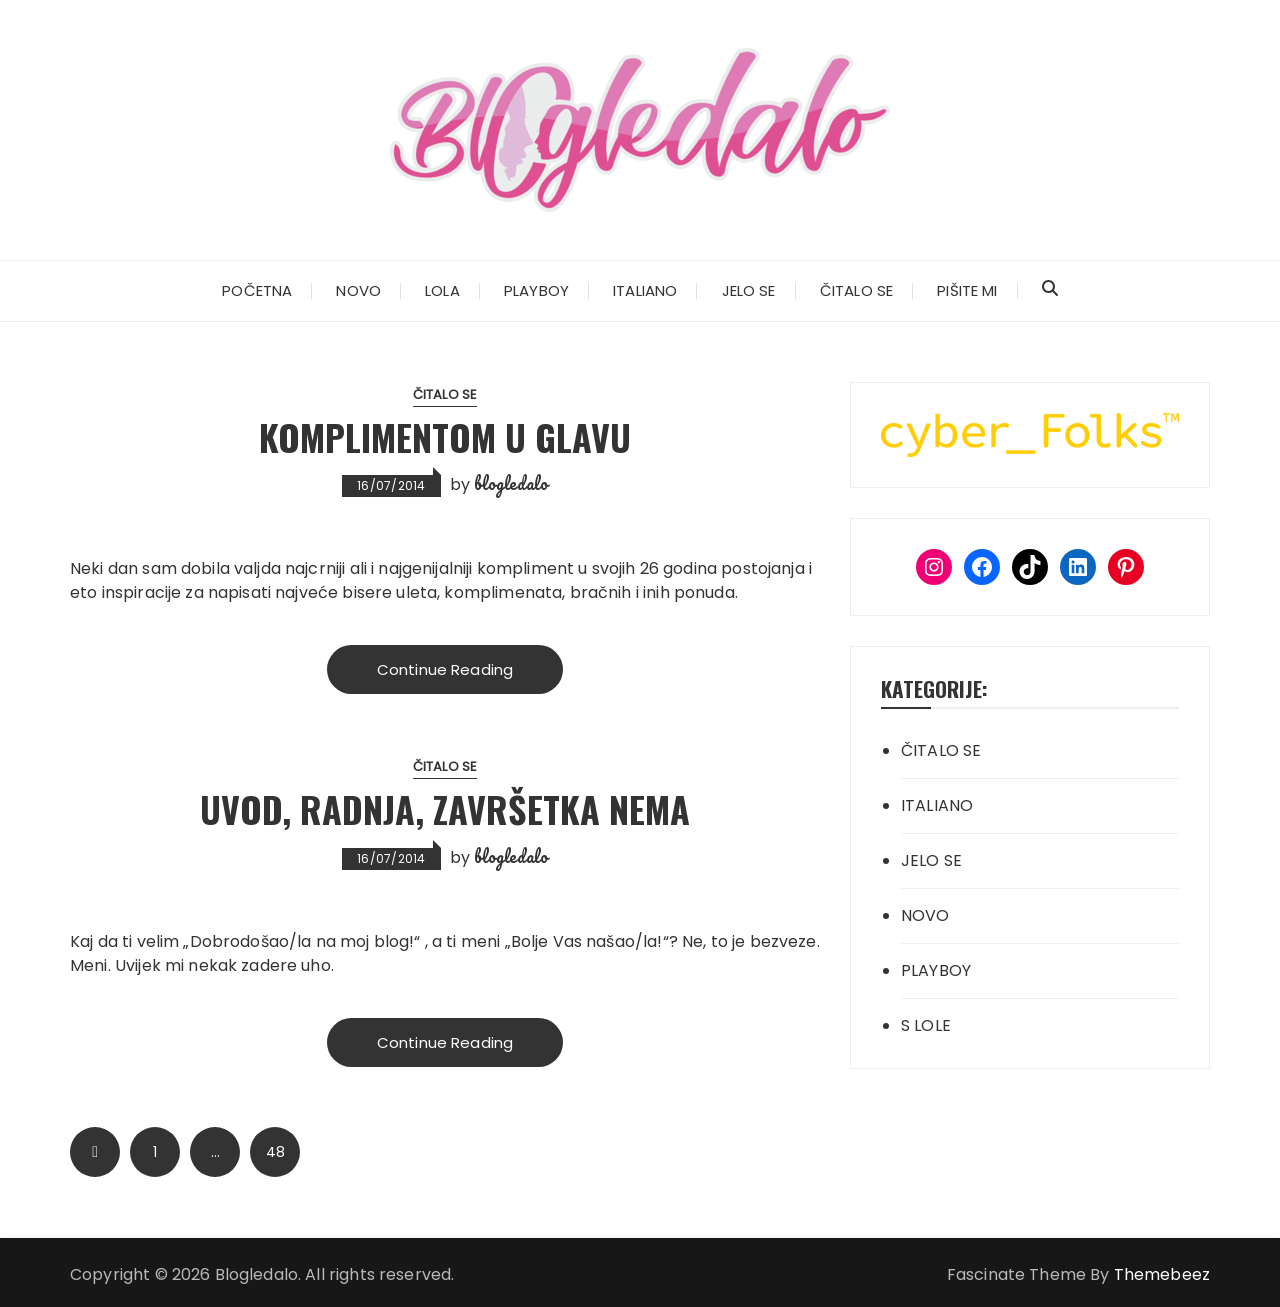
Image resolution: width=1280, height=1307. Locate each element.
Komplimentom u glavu (445, 436)
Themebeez (1162, 1274)
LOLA (442, 290)
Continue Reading (445, 669)
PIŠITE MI (967, 290)
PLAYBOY (536, 290)
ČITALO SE (856, 290)
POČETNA (257, 290)
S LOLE (926, 1025)
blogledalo (511, 483)
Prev (95, 1152)
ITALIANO (645, 290)
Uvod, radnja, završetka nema (445, 808)
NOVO (358, 290)
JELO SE (749, 290)
